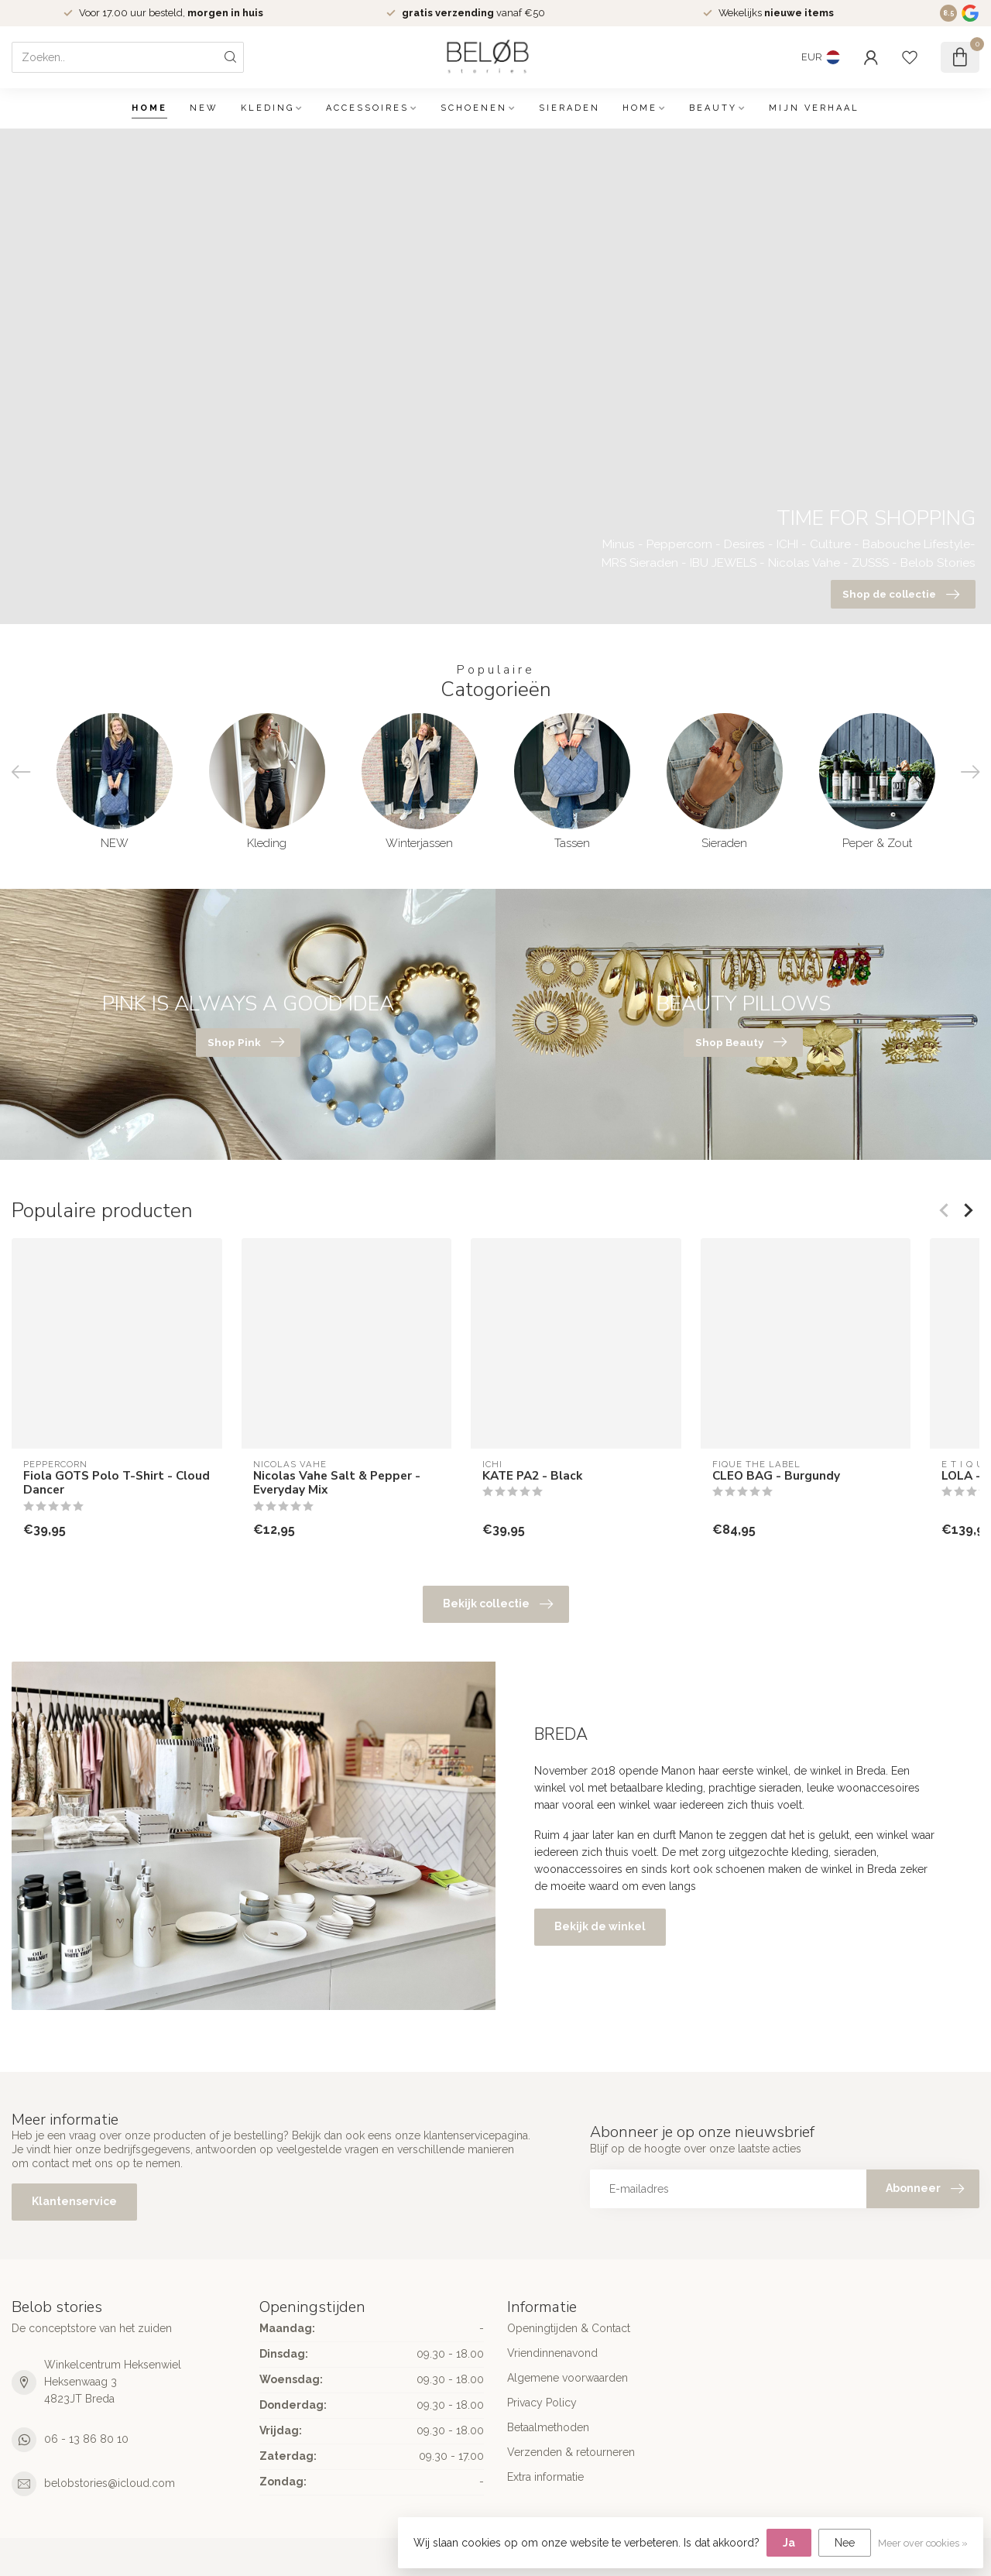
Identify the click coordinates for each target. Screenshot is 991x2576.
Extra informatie (545, 2477)
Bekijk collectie (498, 1604)
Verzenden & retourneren (571, 2452)
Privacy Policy (542, 2402)
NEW (204, 108)
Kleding (267, 108)
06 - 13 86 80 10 (86, 2439)
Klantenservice (74, 2201)
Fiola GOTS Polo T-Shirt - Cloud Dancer (116, 1483)
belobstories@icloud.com (109, 2483)
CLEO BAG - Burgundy (776, 1476)
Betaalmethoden (548, 2427)
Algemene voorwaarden (567, 2378)
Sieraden (569, 108)
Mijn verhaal (814, 108)
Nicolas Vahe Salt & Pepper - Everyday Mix (336, 1483)
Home (149, 108)
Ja (789, 2543)
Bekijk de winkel (600, 1926)
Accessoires (367, 108)
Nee (845, 2543)
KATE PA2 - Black (532, 1476)
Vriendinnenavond (552, 2353)
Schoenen (474, 108)
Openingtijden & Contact (568, 2328)
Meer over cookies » (923, 2543)
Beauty (713, 108)
